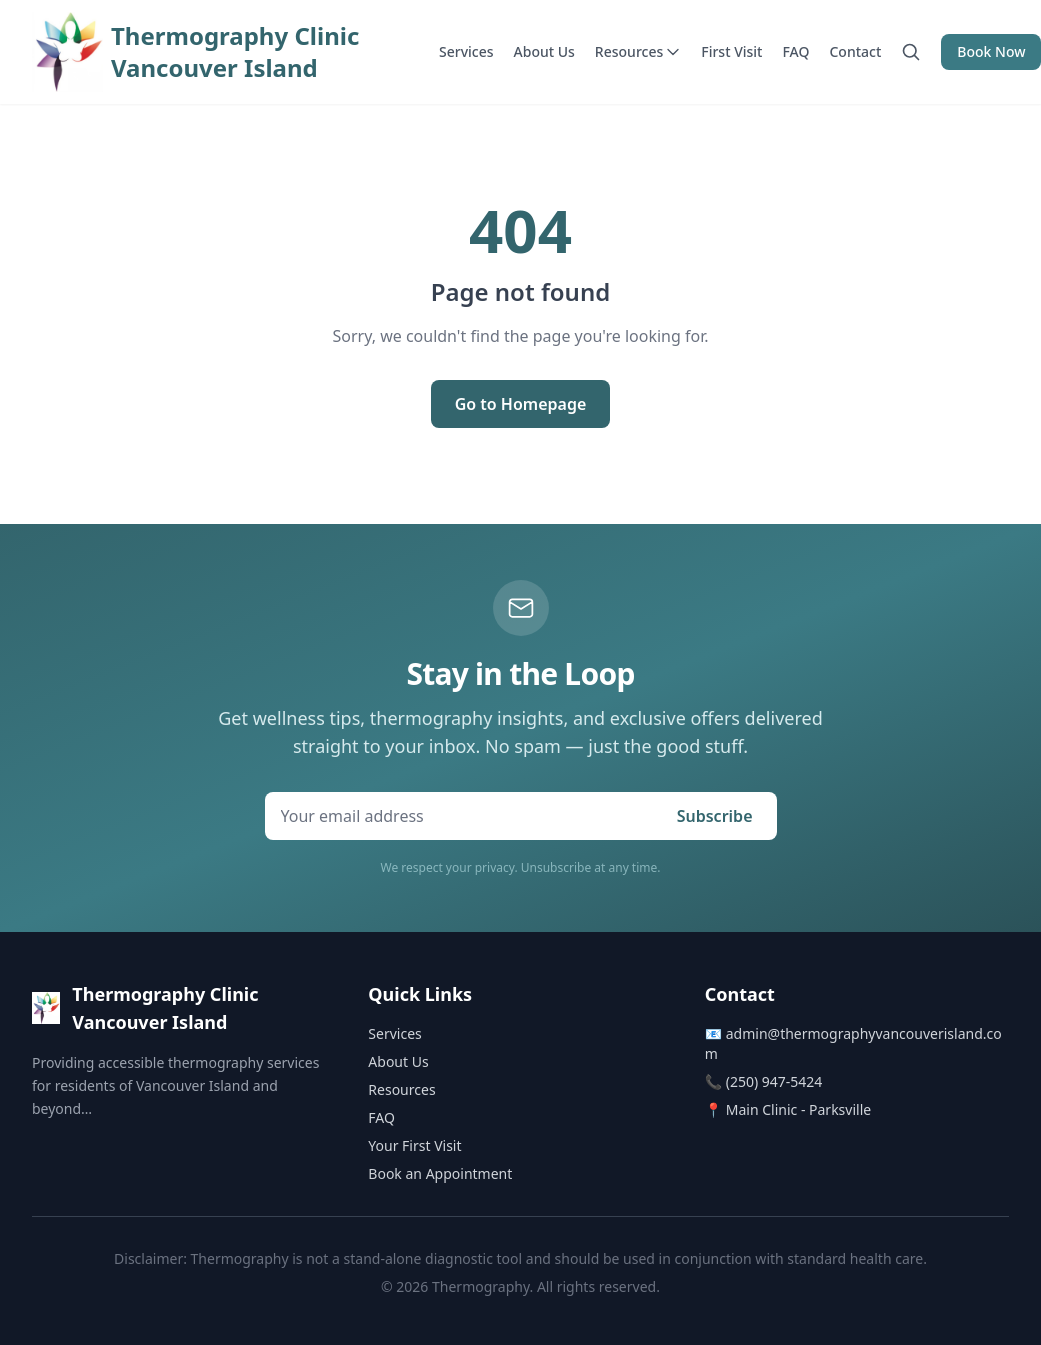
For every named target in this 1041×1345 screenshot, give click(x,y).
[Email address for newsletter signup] (459, 816)
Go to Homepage (521, 404)
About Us (544, 51)
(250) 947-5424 (774, 1081)
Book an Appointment (440, 1173)
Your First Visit (414, 1145)
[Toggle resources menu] (673, 52)
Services (466, 51)
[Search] (911, 52)
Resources (638, 51)
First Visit (731, 51)
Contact (855, 51)
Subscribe (715, 816)
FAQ (796, 51)
